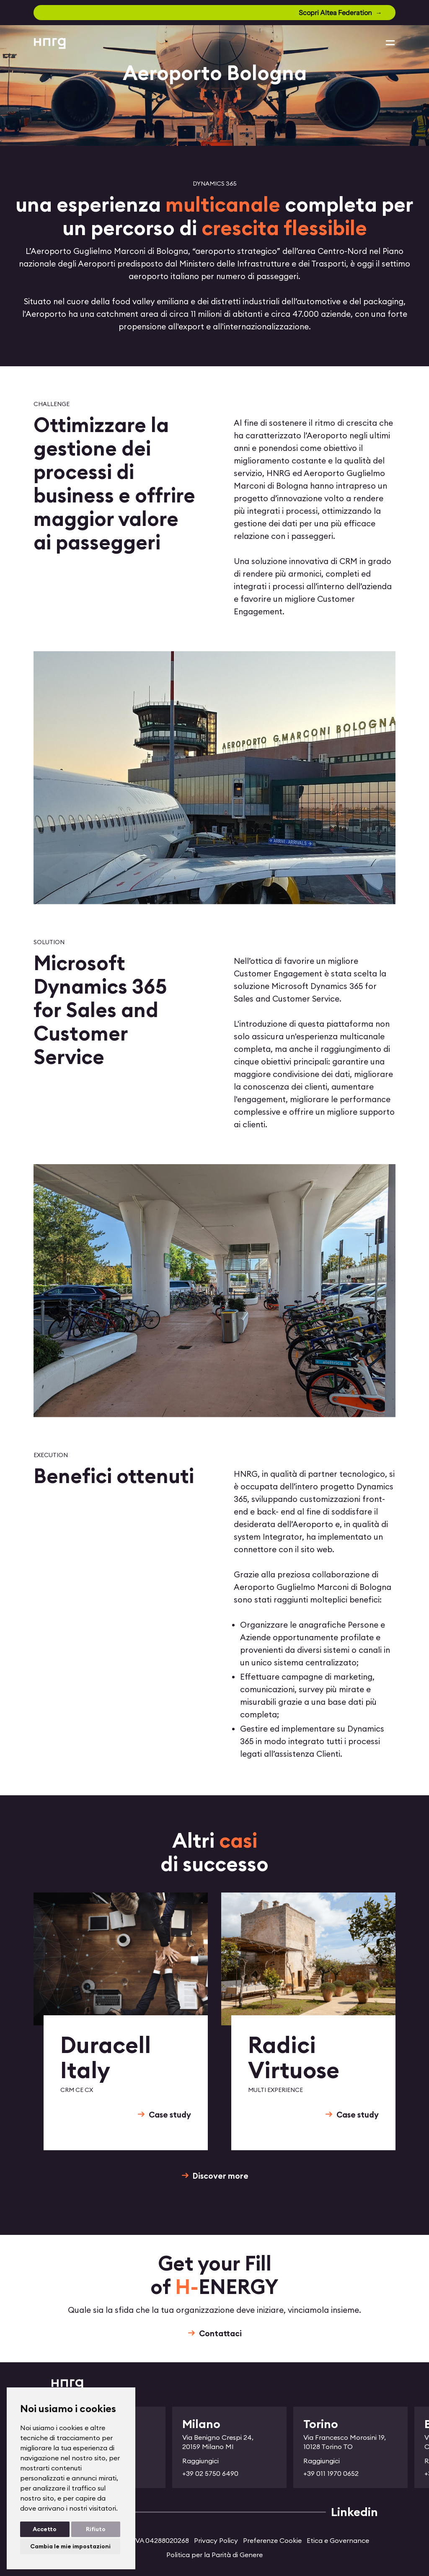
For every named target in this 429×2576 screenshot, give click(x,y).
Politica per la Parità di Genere (214, 2554)
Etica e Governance (338, 2540)
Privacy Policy (216, 2540)
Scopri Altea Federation (335, 12)
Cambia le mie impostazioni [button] (70, 2546)
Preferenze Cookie (272, 2540)
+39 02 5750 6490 (210, 2473)
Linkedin (354, 2512)
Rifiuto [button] (96, 2529)
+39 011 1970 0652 (331, 2473)
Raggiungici (200, 2461)
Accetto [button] (45, 2529)
